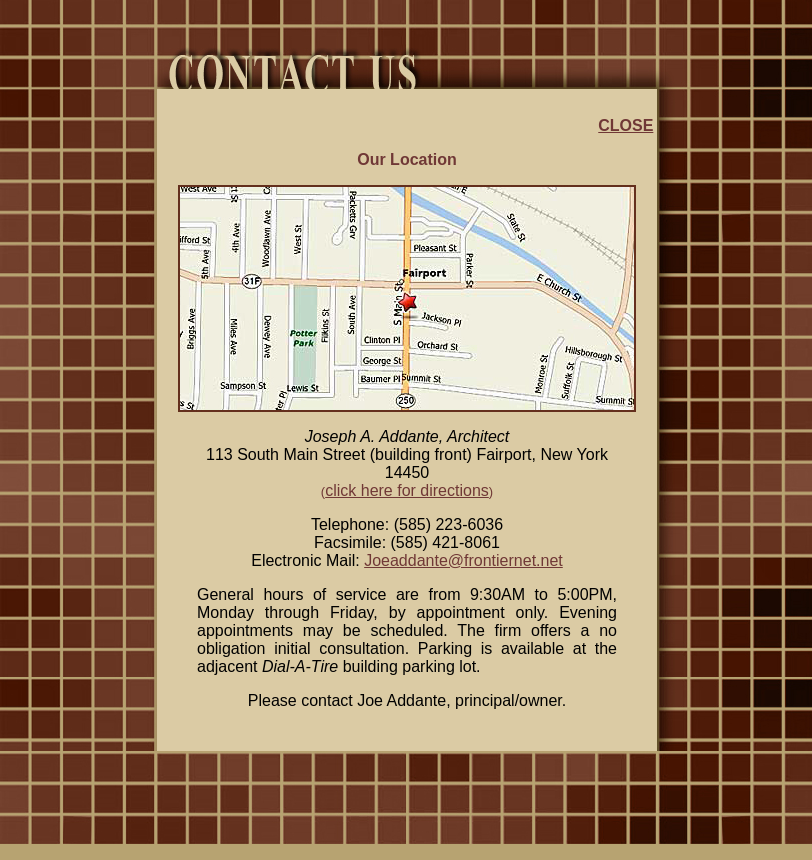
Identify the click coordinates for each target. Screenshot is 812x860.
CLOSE (625, 125)
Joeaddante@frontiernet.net (463, 560)
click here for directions (407, 490)
